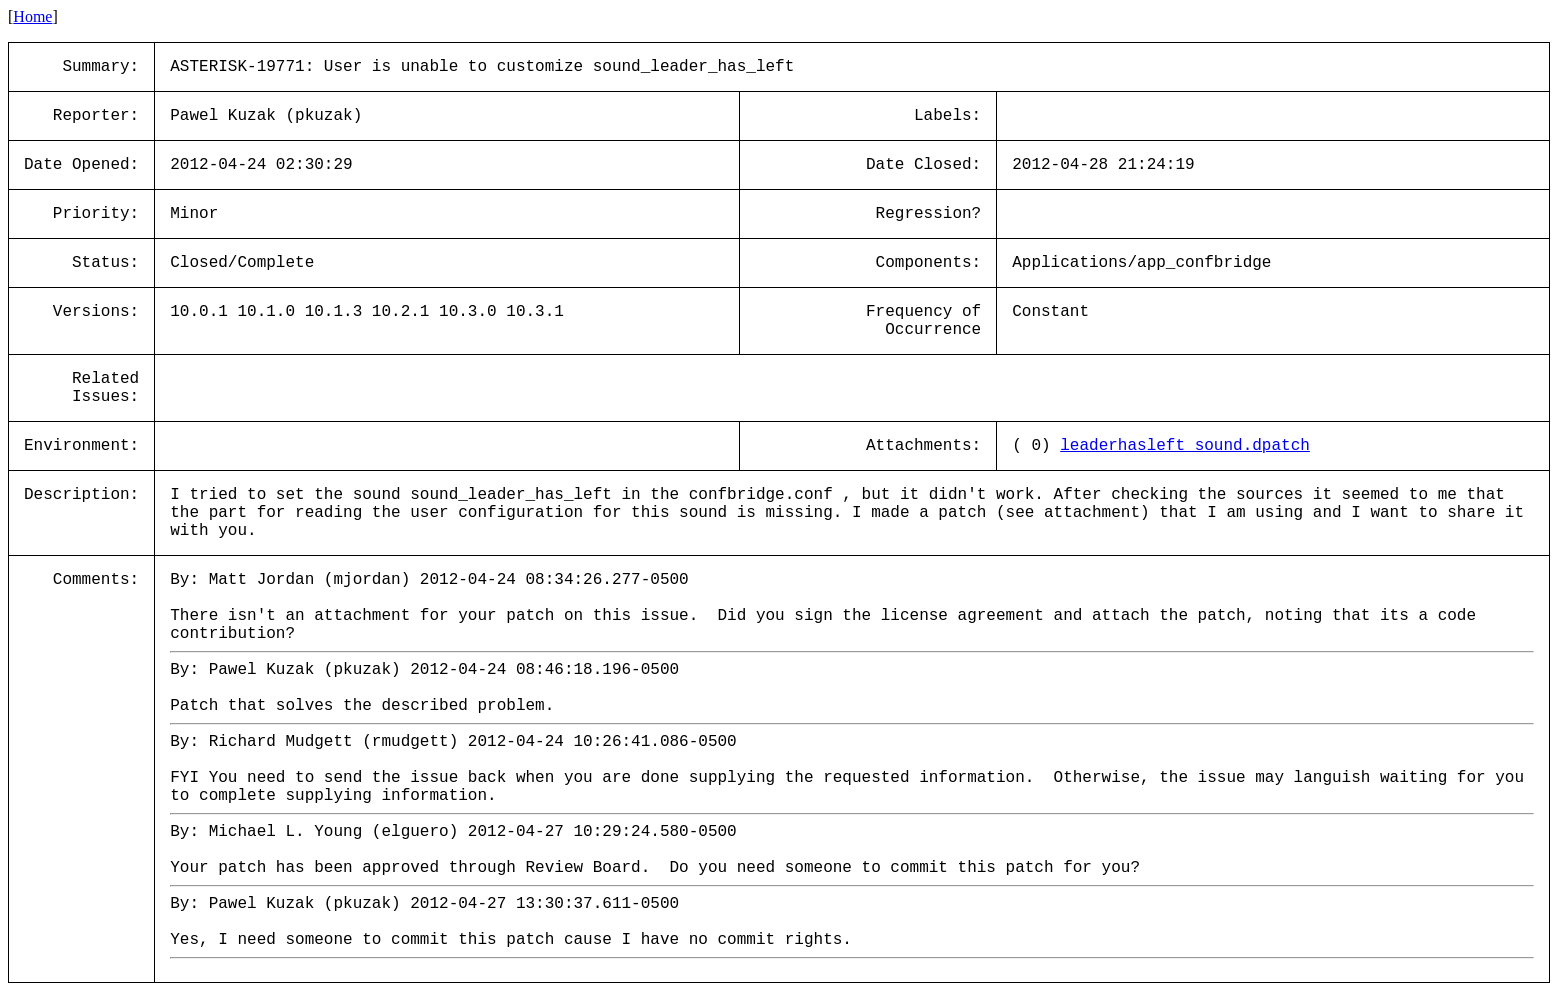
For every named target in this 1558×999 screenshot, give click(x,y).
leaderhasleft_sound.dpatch (1185, 446)
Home (32, 16)
